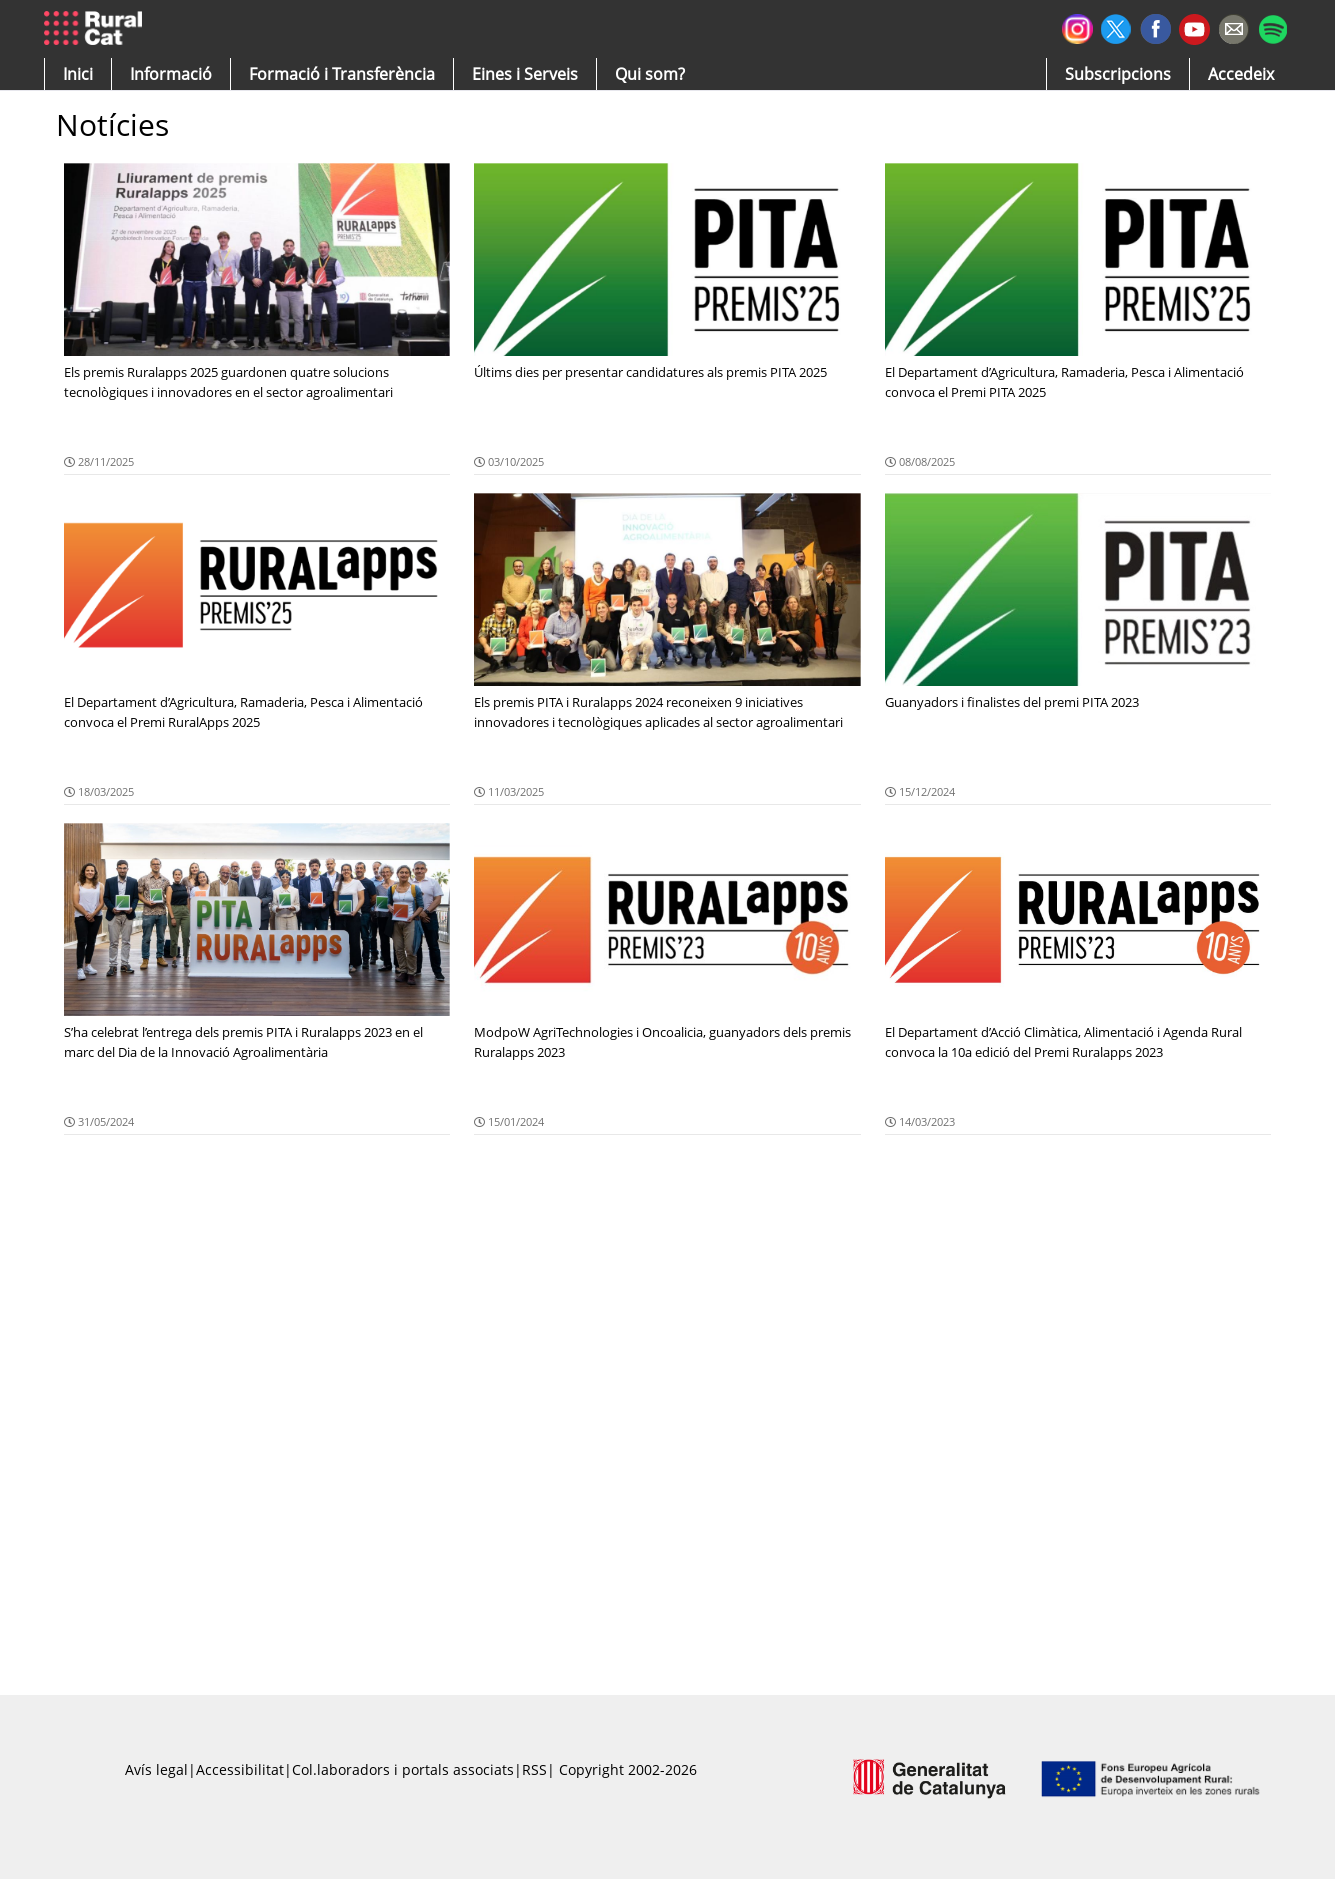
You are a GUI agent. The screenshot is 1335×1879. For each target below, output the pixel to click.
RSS (534, 1769)
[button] (78, 74)
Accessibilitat (240, 1769)
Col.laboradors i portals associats (403, 1769)
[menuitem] (342, 74)
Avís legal (156, 1769)
